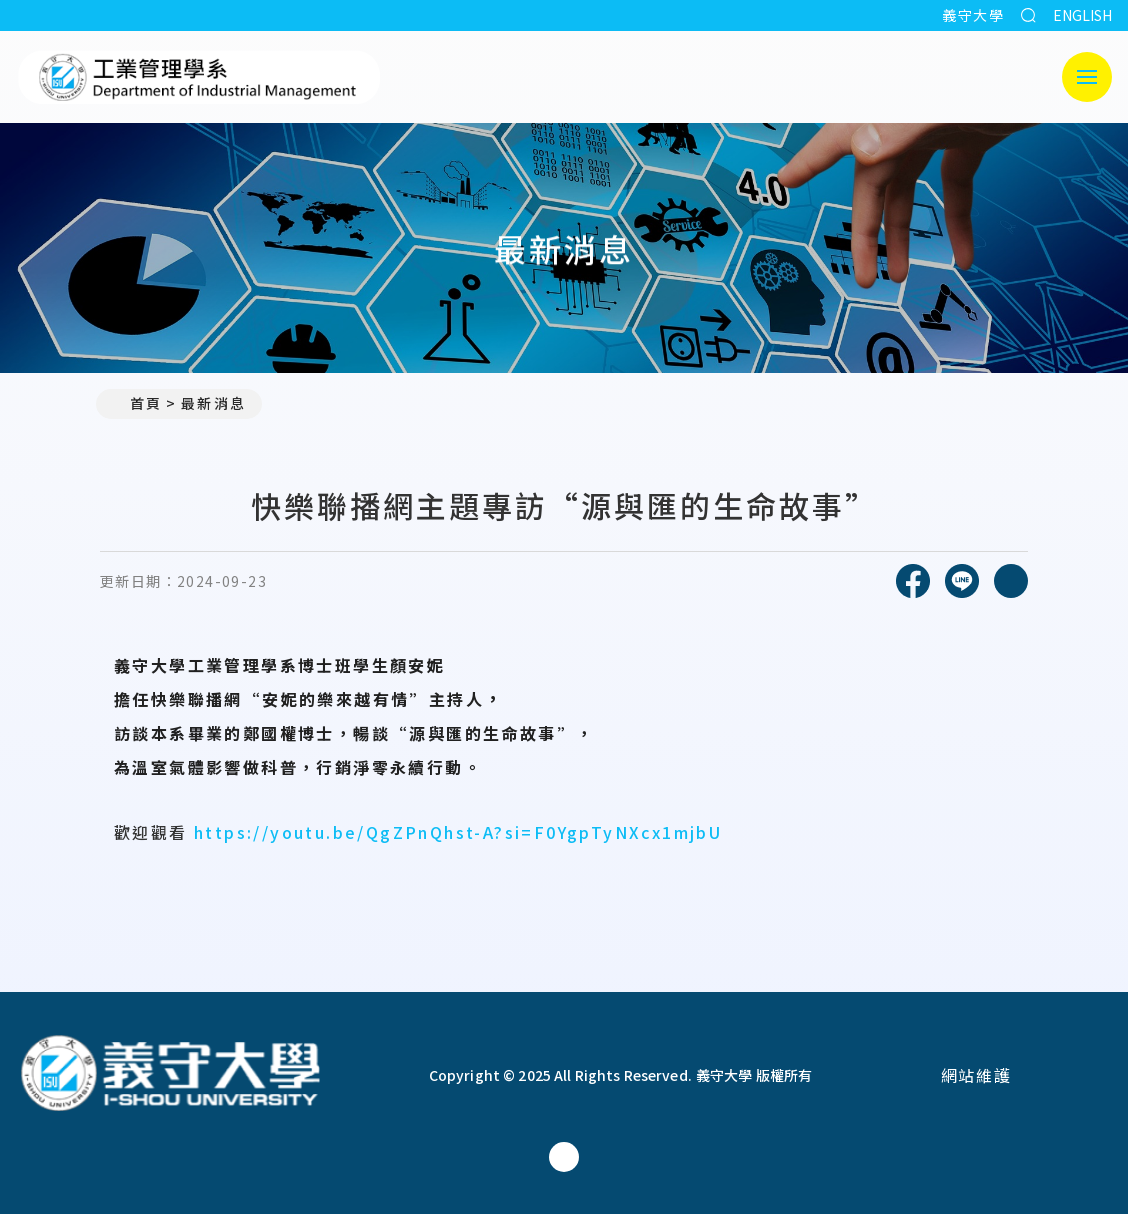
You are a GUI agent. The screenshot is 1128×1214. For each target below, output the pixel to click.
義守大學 (973, 15)
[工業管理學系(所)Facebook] (564, 1157)
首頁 (137, 403)
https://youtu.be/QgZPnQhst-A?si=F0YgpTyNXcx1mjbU (458, 832)
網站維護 (976, 1075)
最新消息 (213, 403)
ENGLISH (1082, 15)
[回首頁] (170, 1075)
